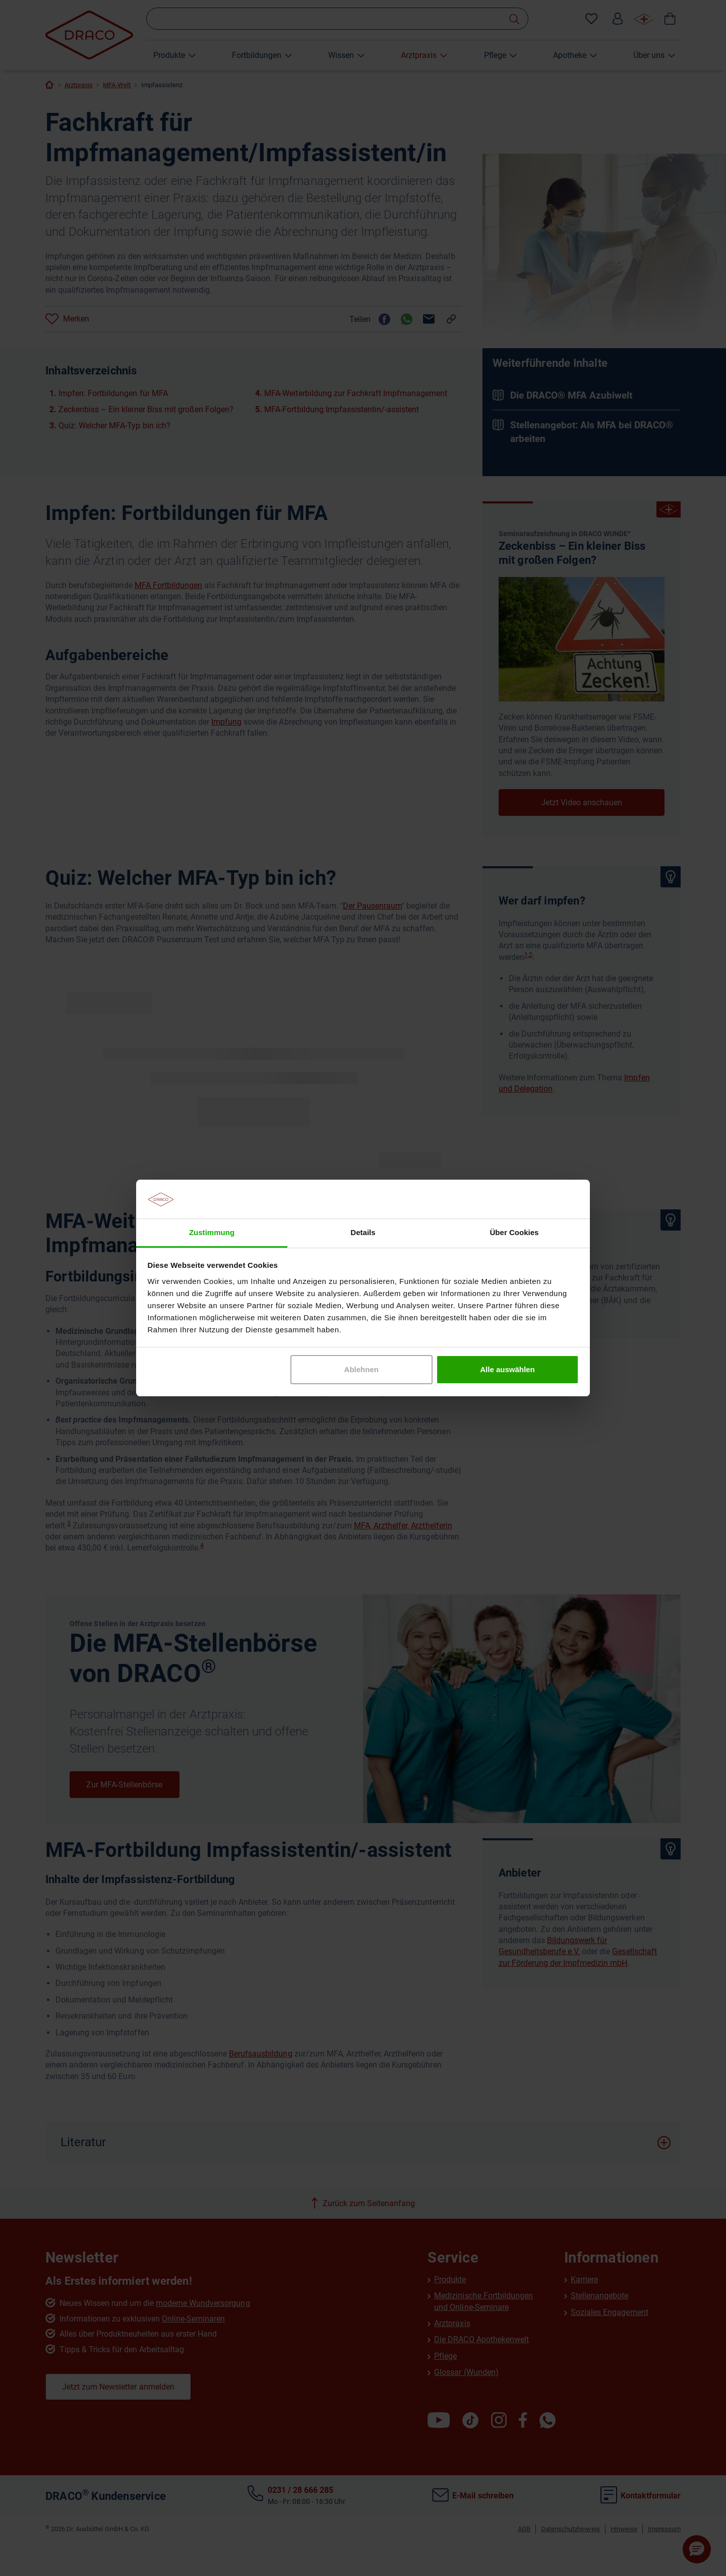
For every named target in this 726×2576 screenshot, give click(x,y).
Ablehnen (361, 1369)
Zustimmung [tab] (211, 1232)
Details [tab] (362, 1232)
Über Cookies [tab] (514, 1232)
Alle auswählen (507, 1369)
